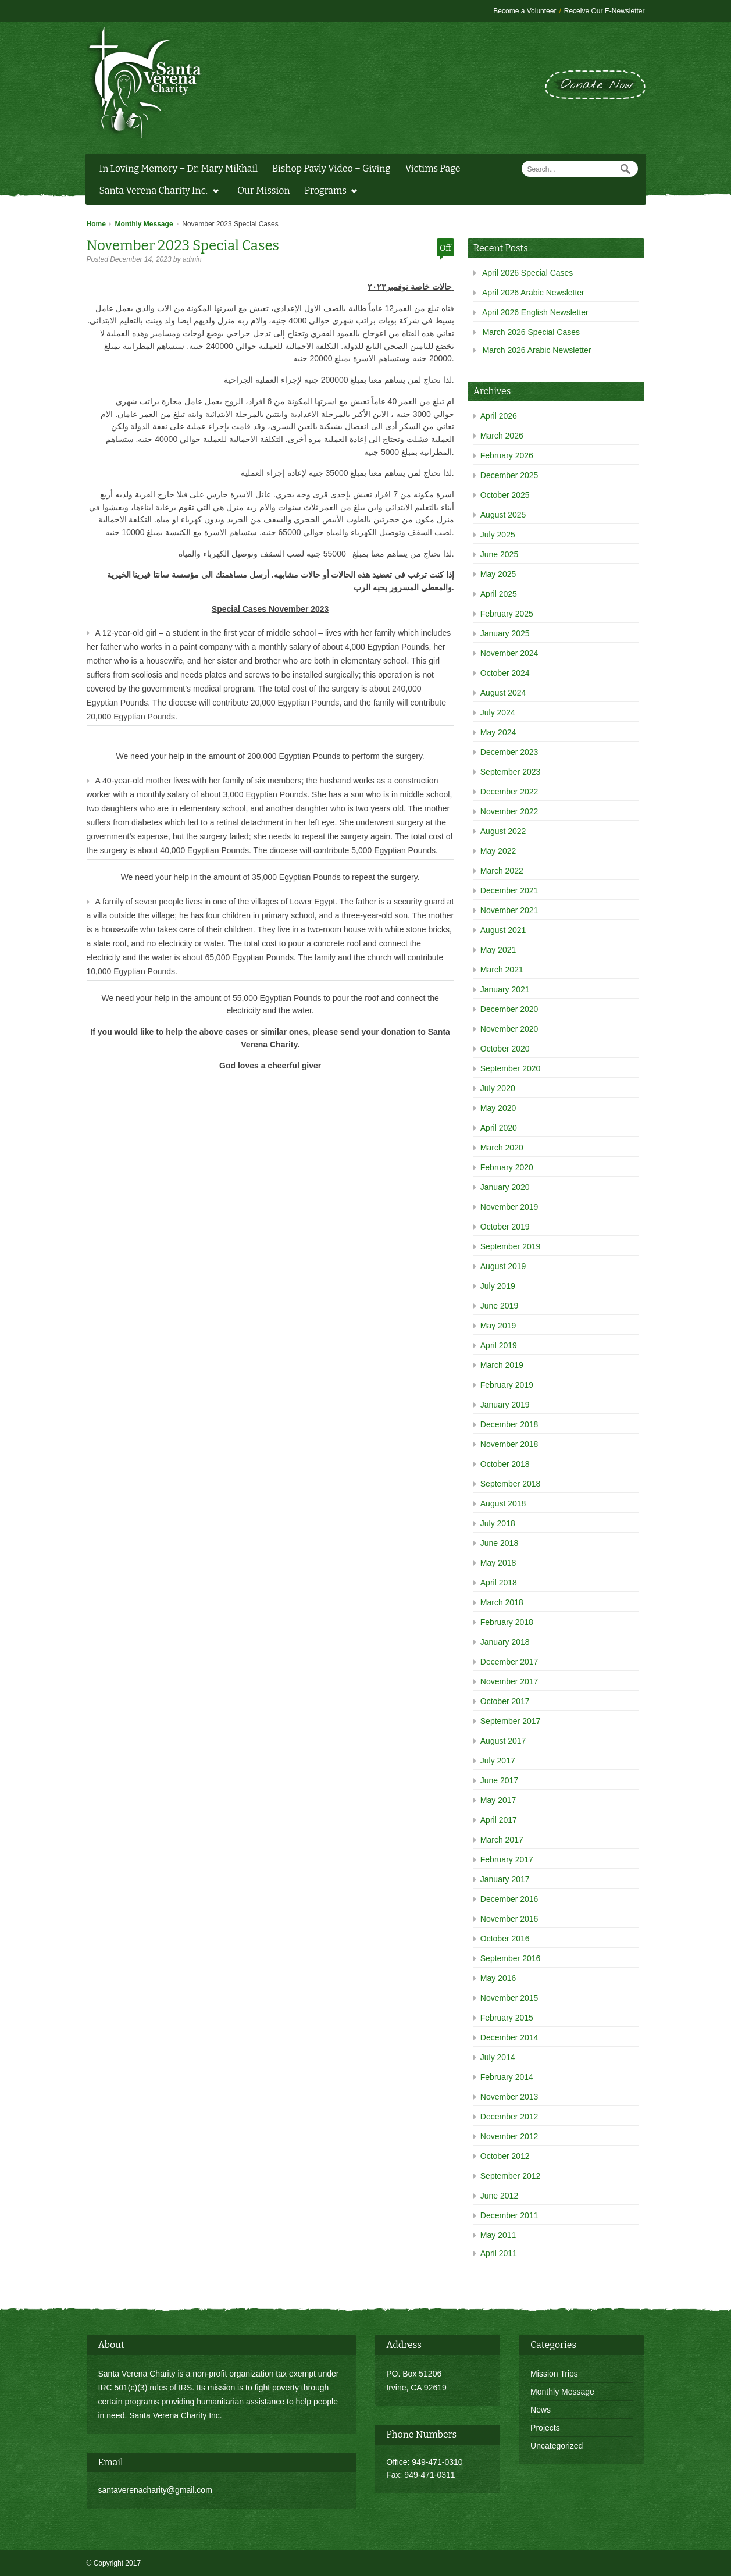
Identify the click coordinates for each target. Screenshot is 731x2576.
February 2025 (506, 613)
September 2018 (510, 1483)
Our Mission (263, 190)
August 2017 (503, 1740)
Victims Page (432, 168)
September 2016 (510, 1958)
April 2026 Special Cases (527, 272)
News (540, 2409)
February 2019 (506, 1384)
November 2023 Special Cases (183, 245)
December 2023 (509, 752)
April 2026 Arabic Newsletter (533, 292)
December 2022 (509, 791)
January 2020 (505, 1187)
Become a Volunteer (524, 11)
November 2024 (509, 653)
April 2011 (498, 2253)
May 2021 (498, 949)
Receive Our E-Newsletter (604, 11)
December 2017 (509, 1661)
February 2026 (506, 455)
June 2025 (499, 554)
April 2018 (498, 1582)
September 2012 (510, 2175)
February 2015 (506, 2017)
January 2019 (505, 1404)
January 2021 (505, 989)
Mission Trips (554, 2373)
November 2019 (509, 1207)
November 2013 (509, 2096)
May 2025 (498, 574)
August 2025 (503, 514)
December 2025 (509, 475)
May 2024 (498, 732)
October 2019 (505, 1226)
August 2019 (503, 1266)
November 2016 (509, 1918)
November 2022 (509, 811)
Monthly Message (144, 224)
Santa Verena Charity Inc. (156, 192)
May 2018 (498, 1562)
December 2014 (509, 2037)
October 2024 (505, 673)
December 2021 (509, 890)
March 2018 (501, 1602)
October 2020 (505, 1048)
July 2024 (497, 712)
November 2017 (509, 1681)
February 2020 (506, 1167)
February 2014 (506, 2077)
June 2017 (499, 1780)
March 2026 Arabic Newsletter (537, 350)
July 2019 (497, 1286)
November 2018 (509, 1444)
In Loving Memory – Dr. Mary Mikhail (178, 168)
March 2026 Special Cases (531, 332)
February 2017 (506, 1859)
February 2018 (506, 1622)
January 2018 (505, 1642)
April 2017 (498, 1820)
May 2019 (498, 1325)
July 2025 (497, 534)
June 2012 (499, 2195)
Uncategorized (556, 2445)
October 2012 (505, 2156)
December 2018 (509, 1424)
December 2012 (509, 2116)
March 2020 (501, 1147)
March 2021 (501, 969)
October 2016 (505, 1938)
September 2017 (510, 1721)
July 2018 (497, 1523)
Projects (545, 2427)
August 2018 (503, 1503)
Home (96, 224)
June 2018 (499, 1543)
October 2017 (505, 1701)
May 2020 (498, 1108)
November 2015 (509, 1998)
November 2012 (509, 2136)
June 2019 (499, 1305)
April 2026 (498, 416)
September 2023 (510, 771)
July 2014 (497, 2057)
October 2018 (505, 1464)
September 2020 (510, 1068)
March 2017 (501, 1839)
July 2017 (497, 1760)
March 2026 (501, 435)
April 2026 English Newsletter (535, 312)
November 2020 (509, 1029)
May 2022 (498, 851)
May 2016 (498, 1978)
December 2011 (509, 2215)
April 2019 (498, 1345)
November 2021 (509, 910)
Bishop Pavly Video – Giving (331, 168)
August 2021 (503, 930)
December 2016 (509, 1899)
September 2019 (510, 1246)
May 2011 (498, 2235)
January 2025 (505, 633)
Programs (328, 192)
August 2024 (503, 692)
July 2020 (497, 1088)
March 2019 (501, 1365)
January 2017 (505, 1879)
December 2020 (509, 1009)
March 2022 (501, 870)
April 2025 (498, 593)
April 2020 (498, 1127)
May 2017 (498, 1800)
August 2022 (503, 831)
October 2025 (505, 495)
